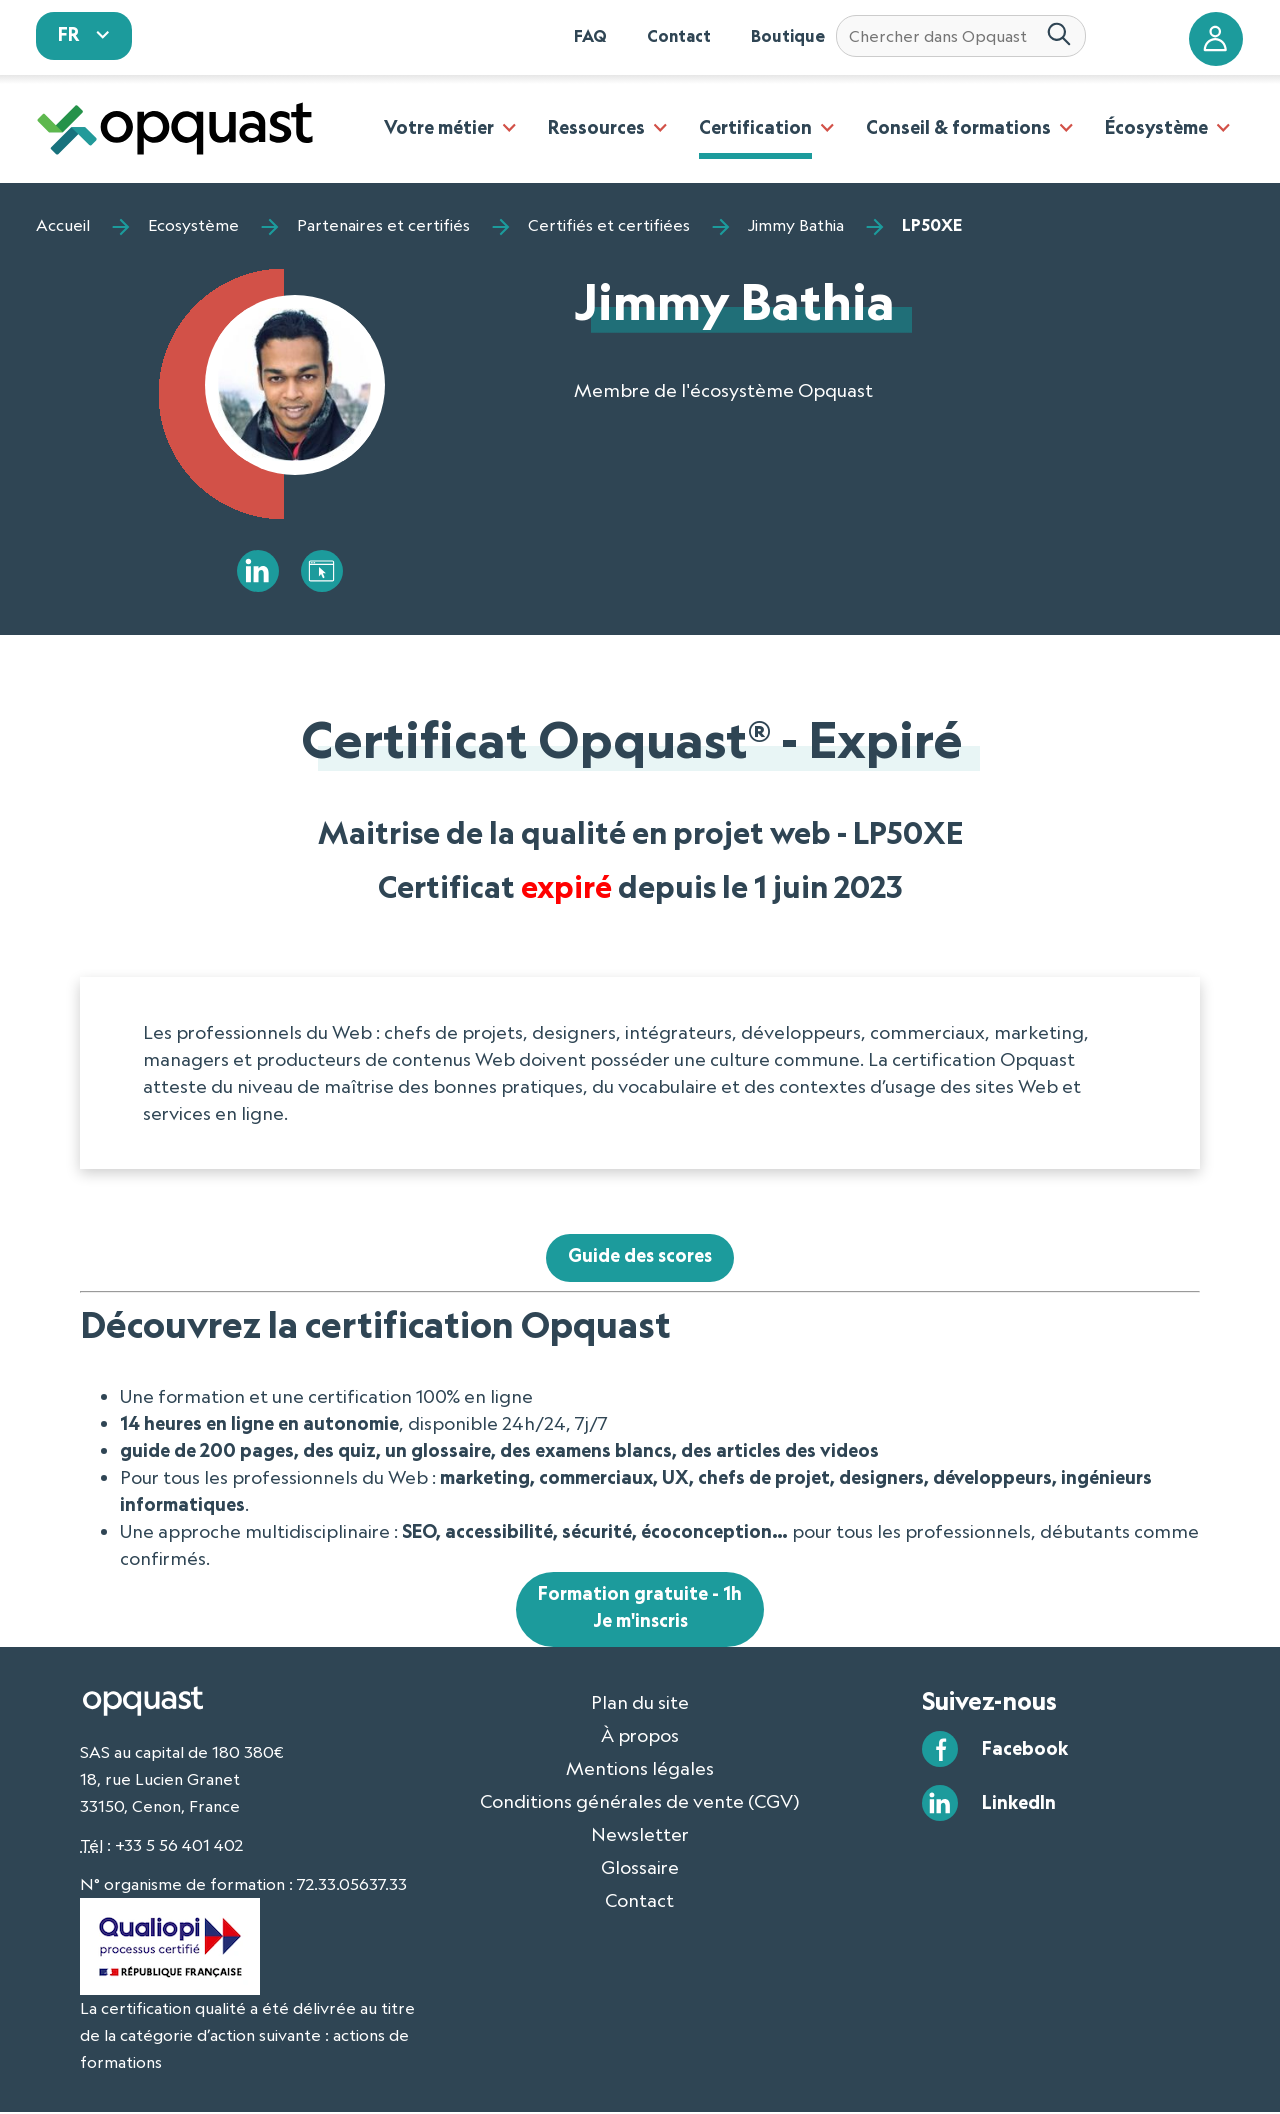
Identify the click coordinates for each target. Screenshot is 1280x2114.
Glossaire (640, 1868)
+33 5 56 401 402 (179, 1847)
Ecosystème (193, 225)
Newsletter (640, 1835)
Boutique (788, 36)
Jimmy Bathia (796, 225)
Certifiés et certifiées (609, 225)
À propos (640, 1736)
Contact (679, 36)
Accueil (63, 225)
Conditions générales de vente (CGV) (640, 1802)
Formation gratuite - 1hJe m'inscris (640, 1608)
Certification (755, 127)
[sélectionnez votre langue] (84, 36)
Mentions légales (640, 1769)
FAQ (590, 36)
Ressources (596, 127)
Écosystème (1156, 127)
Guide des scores (640, 1257)
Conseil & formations (958, 127)
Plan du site (640, 1703)
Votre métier (439, 127)
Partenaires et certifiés (383, 225)
